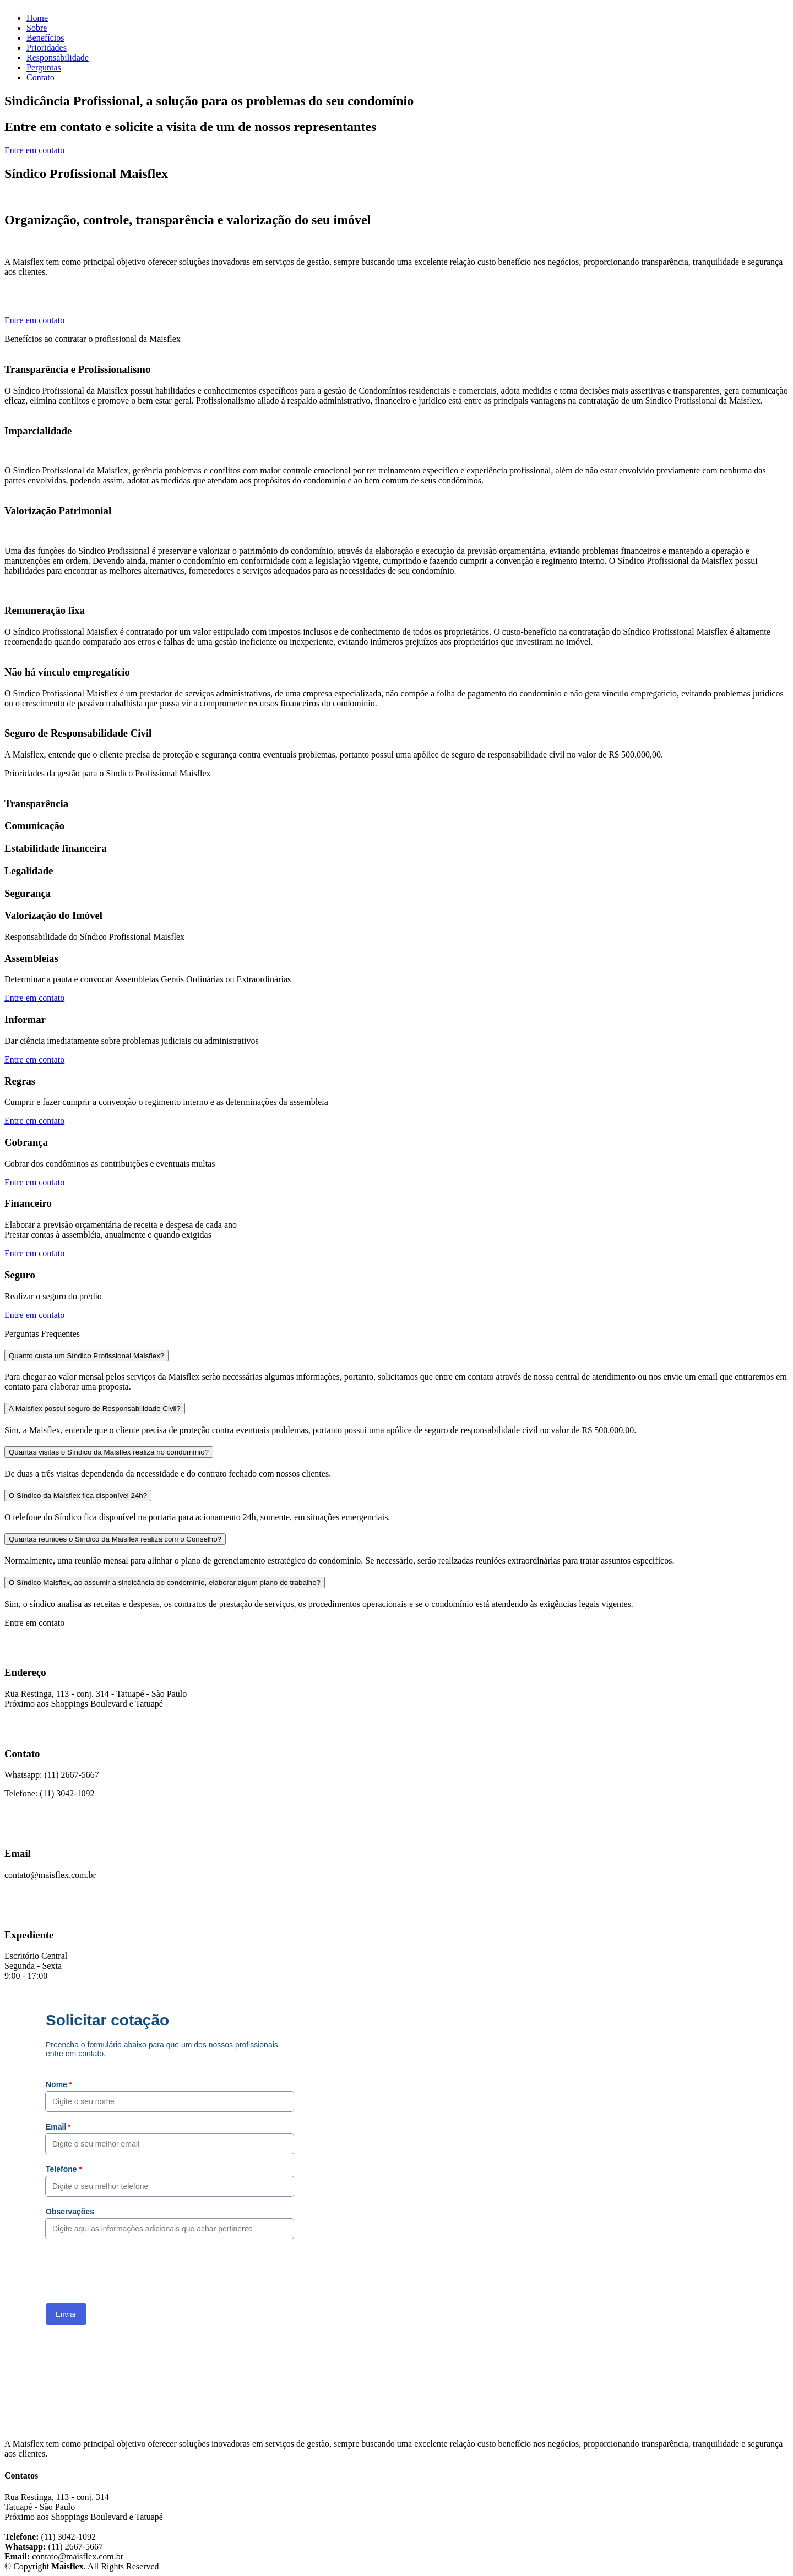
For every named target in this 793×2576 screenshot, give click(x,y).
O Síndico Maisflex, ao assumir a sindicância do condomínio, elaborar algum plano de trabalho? (165, 1582)
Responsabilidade (57, 57)
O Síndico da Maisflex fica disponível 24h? (78, 1495)
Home (37, 18)
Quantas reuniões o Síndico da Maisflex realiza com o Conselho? (115, 1539)
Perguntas (43, 67)
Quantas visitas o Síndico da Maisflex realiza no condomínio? (109, 1452)
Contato (40, 77)
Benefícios (45, 37)
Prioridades (46, 47)
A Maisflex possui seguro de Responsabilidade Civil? (95, 1408)
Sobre (36, 27)
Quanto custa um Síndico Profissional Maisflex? (86, 1356)
